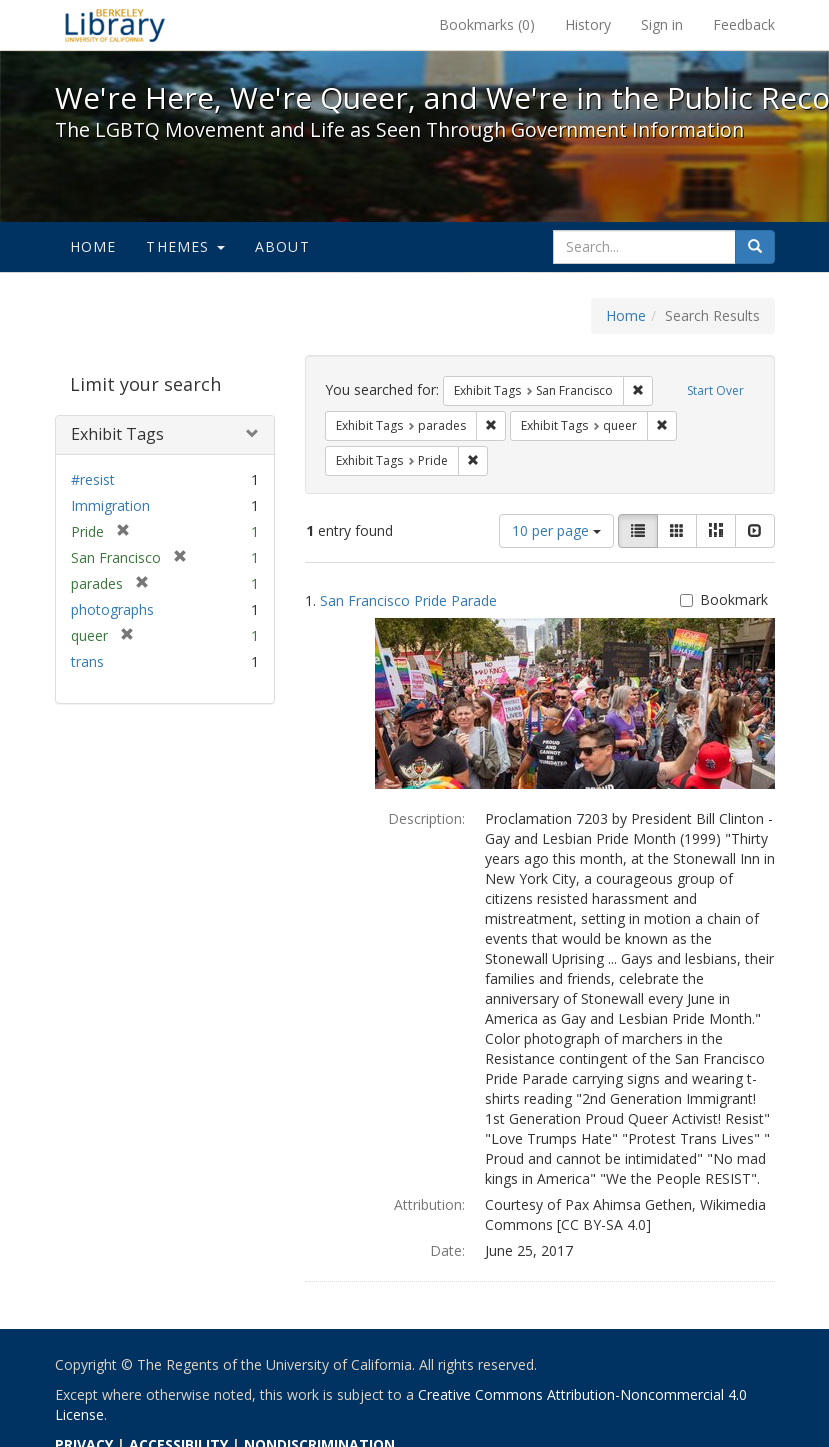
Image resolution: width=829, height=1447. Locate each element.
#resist (93, 479)
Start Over (715, 390)
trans (87, 661)
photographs (112, 609)
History (588, 24)
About (282, 246)
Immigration (110, 505)
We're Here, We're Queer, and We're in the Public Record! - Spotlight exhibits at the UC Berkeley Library (115, 25)
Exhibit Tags (117, 434)
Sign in (662, 24)
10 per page (556, 530)
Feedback (744, 24)
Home (93, 246)
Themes (185, 246)
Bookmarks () (487, 24)
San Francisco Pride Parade (408, 600)
